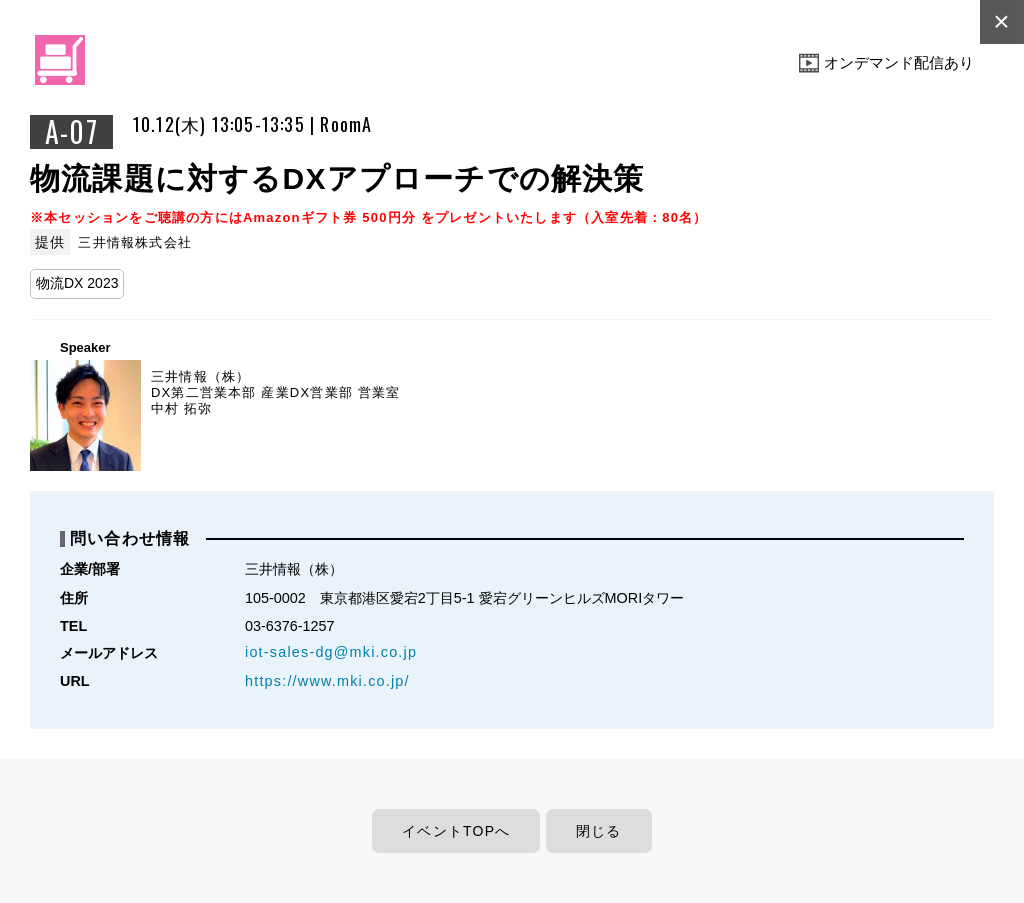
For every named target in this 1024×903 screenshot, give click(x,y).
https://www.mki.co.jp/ (327, 681)
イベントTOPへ (456, 831)
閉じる (599, 831)
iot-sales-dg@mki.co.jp (331, 652)
